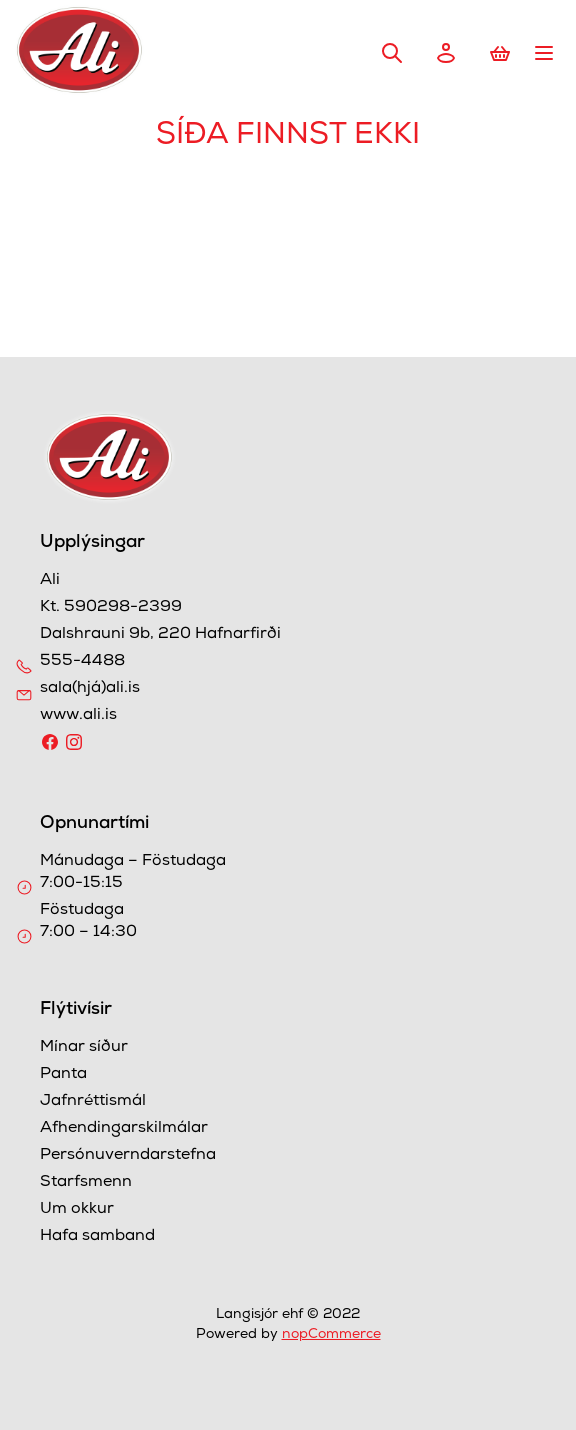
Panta (63, 1075)
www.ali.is (78, 716)
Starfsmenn (86, 1183)
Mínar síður (84, 1048)
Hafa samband (97, 1237)
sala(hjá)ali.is (90, 689)
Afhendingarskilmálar (124, 1129)
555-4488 (82, 662)
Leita (392, 53)
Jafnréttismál (93, 1102)
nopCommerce (331, 1335)
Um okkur (77, 1210)
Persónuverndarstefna (128, 1156)
